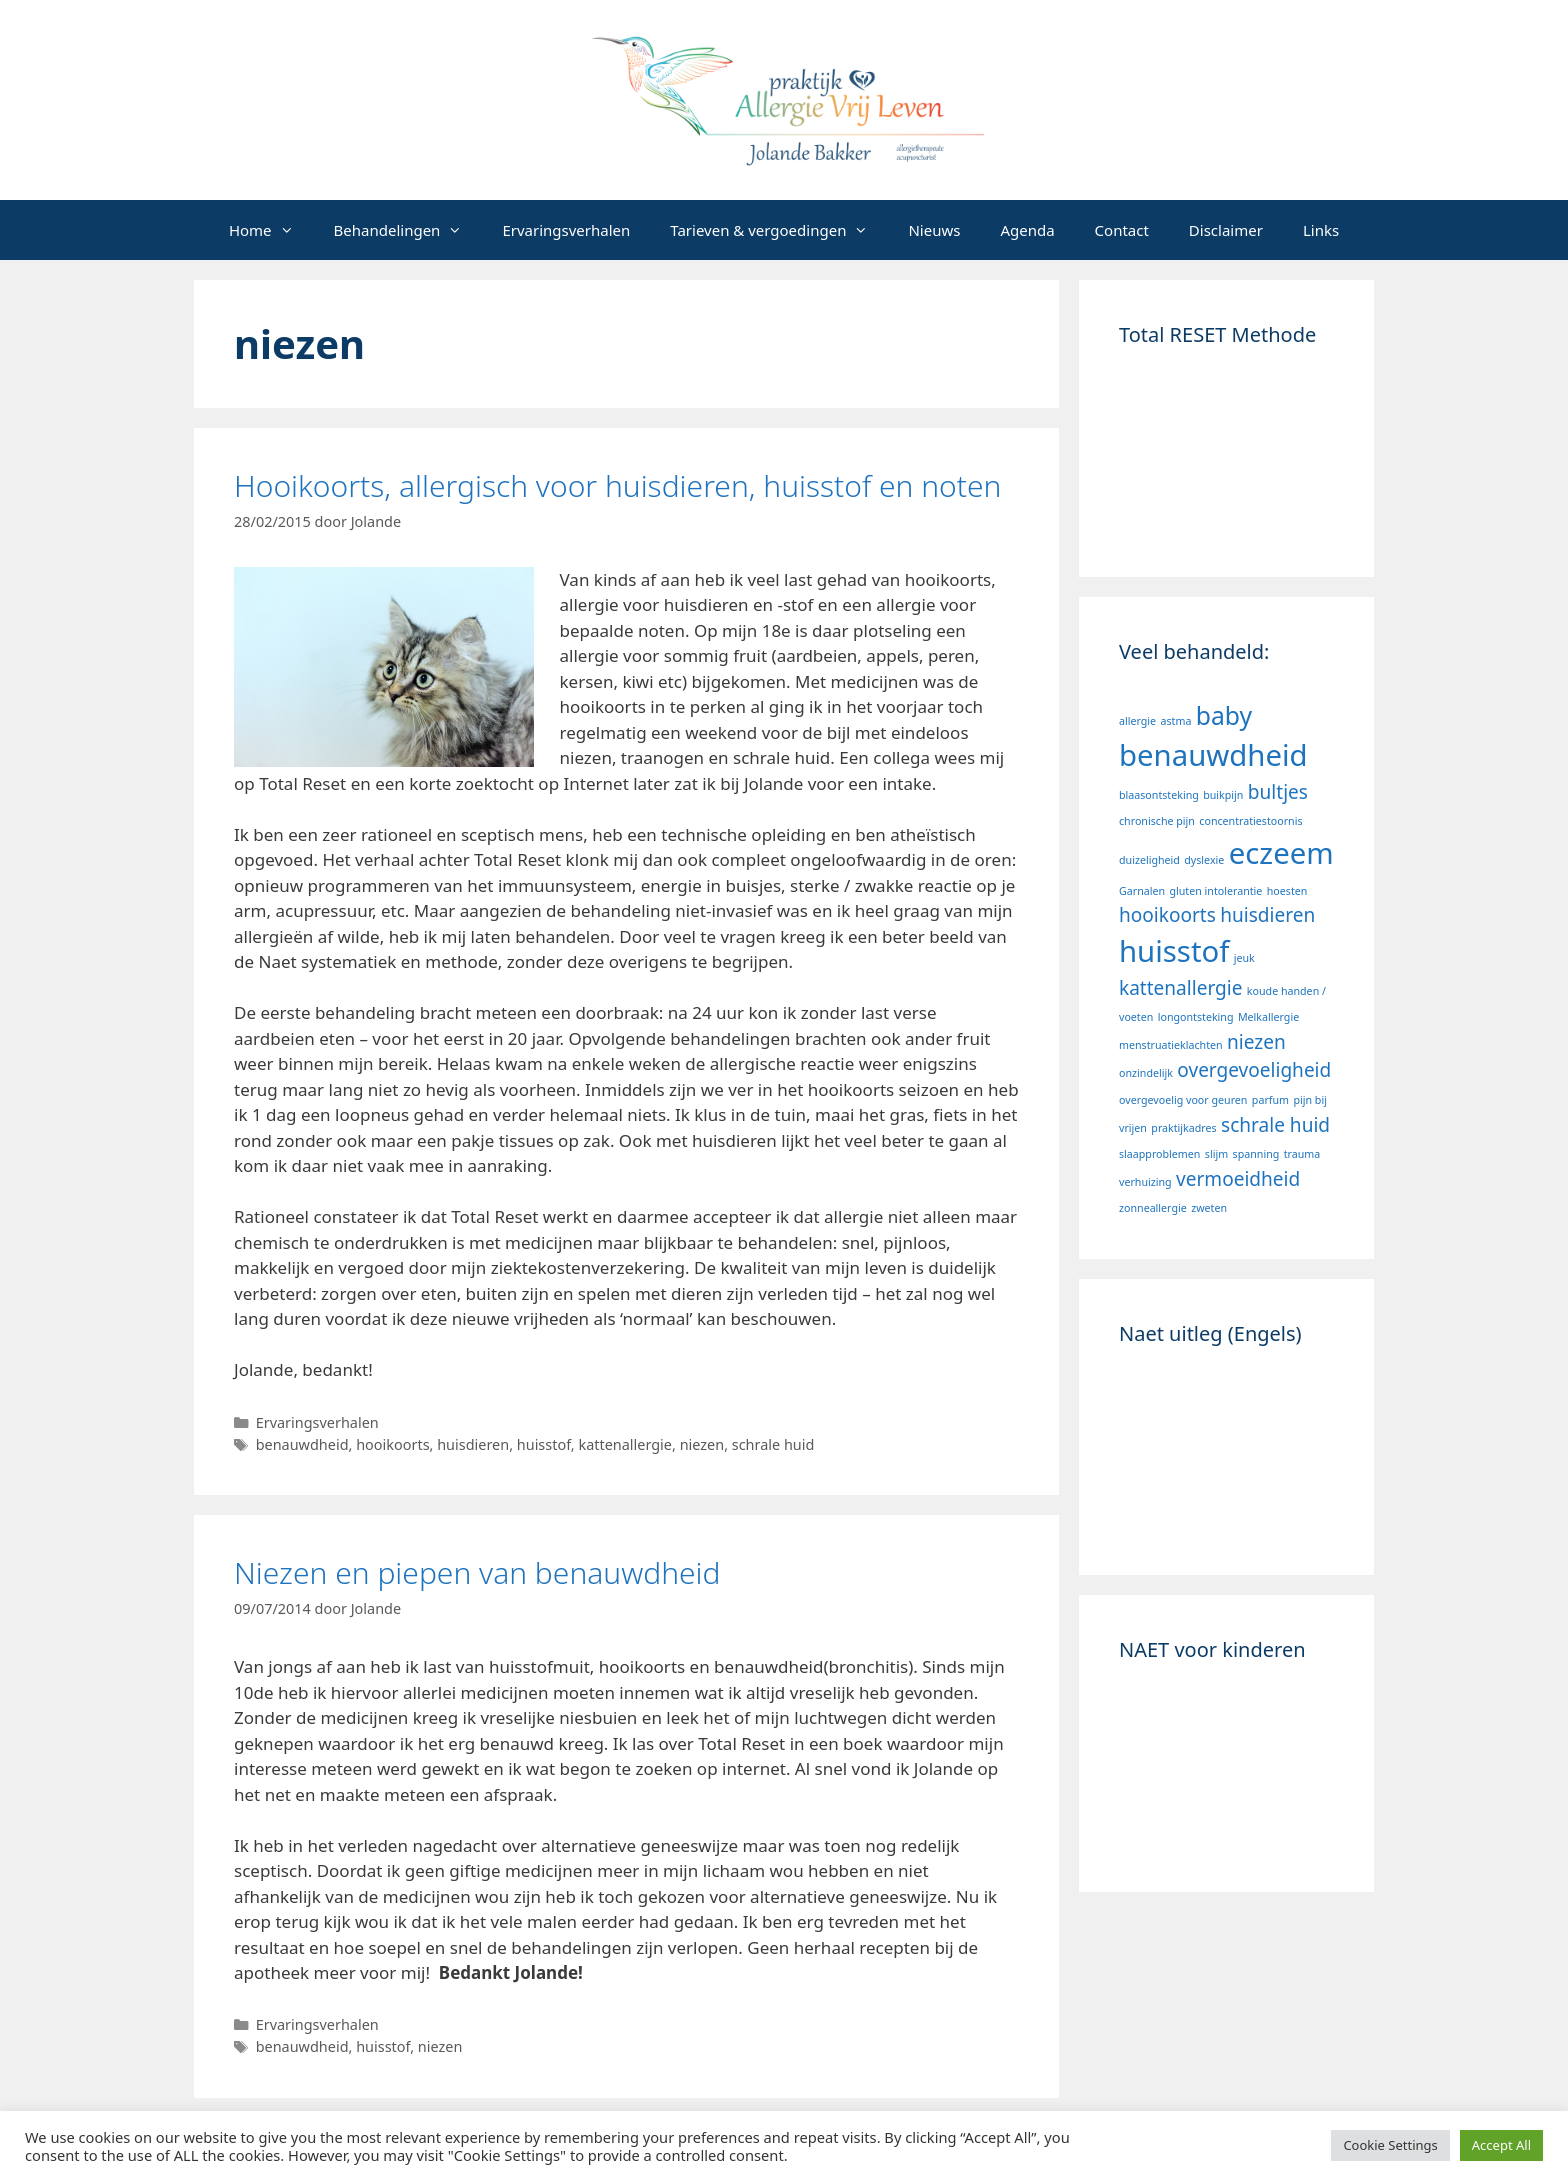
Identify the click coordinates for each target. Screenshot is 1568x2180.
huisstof (544, 1444)
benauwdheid (302, 1444)
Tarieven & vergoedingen (779, 230)
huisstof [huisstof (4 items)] (1174, 951)
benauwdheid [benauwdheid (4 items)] (1213, 755)
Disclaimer (1226, 230)
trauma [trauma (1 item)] (1302, 1154)
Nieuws (934, 230)
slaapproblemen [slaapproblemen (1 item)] (1159, 1154)
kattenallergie (625, 1444)
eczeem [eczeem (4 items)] (1281, 853)
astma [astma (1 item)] (1176, 721)
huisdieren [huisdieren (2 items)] (1267, 915)
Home (271, 230)
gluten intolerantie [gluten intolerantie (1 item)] (1215, 891)
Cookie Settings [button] (1390, 2145)
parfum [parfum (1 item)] (1270, 1100)
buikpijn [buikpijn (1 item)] (1223, 795)
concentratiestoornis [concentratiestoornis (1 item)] (1250, 821)
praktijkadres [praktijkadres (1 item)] (1183, 1128)
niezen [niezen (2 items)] (1256, 1042)
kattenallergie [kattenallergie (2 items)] (1180, 988)
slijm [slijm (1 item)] (1216, 1154)
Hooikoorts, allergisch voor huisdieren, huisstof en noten (617, 485)
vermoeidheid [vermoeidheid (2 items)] (1238, 1179)
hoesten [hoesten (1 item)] (1287, 891)
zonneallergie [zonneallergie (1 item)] (1153, 1208)
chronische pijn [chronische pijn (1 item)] (1157, 821)
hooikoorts (392, 1444)
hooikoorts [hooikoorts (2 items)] (1167, 915)
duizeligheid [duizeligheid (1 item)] (1149, 860)
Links (1321, 230)
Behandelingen (408, 230)
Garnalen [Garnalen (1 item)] (1142, 891)
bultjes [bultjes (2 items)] (1278, 792)
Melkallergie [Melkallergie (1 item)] (1268, 1017)
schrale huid (773, 1444)
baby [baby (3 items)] (1224, 715)
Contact (1122, 230)
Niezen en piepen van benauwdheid (477, 1572)
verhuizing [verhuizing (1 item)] (1145, 1182)
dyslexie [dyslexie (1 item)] (1204, 860)
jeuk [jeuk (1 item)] (1244, 958)
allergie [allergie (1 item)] (1137, 721)
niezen (702, 1444)
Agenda (1027, 230)
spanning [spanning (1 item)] (1256, 1154)
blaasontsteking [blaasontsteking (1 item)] (1159, 795)
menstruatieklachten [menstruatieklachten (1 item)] (1171, 1045)
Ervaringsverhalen (566, 230)
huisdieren (473, 1444)
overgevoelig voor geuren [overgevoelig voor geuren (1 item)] (1183, 1100)
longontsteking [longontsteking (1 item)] (1196, 1017)
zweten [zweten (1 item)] (1209, 1208)
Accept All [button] (1501, 2145)
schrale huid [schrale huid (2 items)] (1275, 1125)
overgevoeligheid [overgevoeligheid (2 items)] (1254, 1070)
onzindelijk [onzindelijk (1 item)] (1146, 1073)
